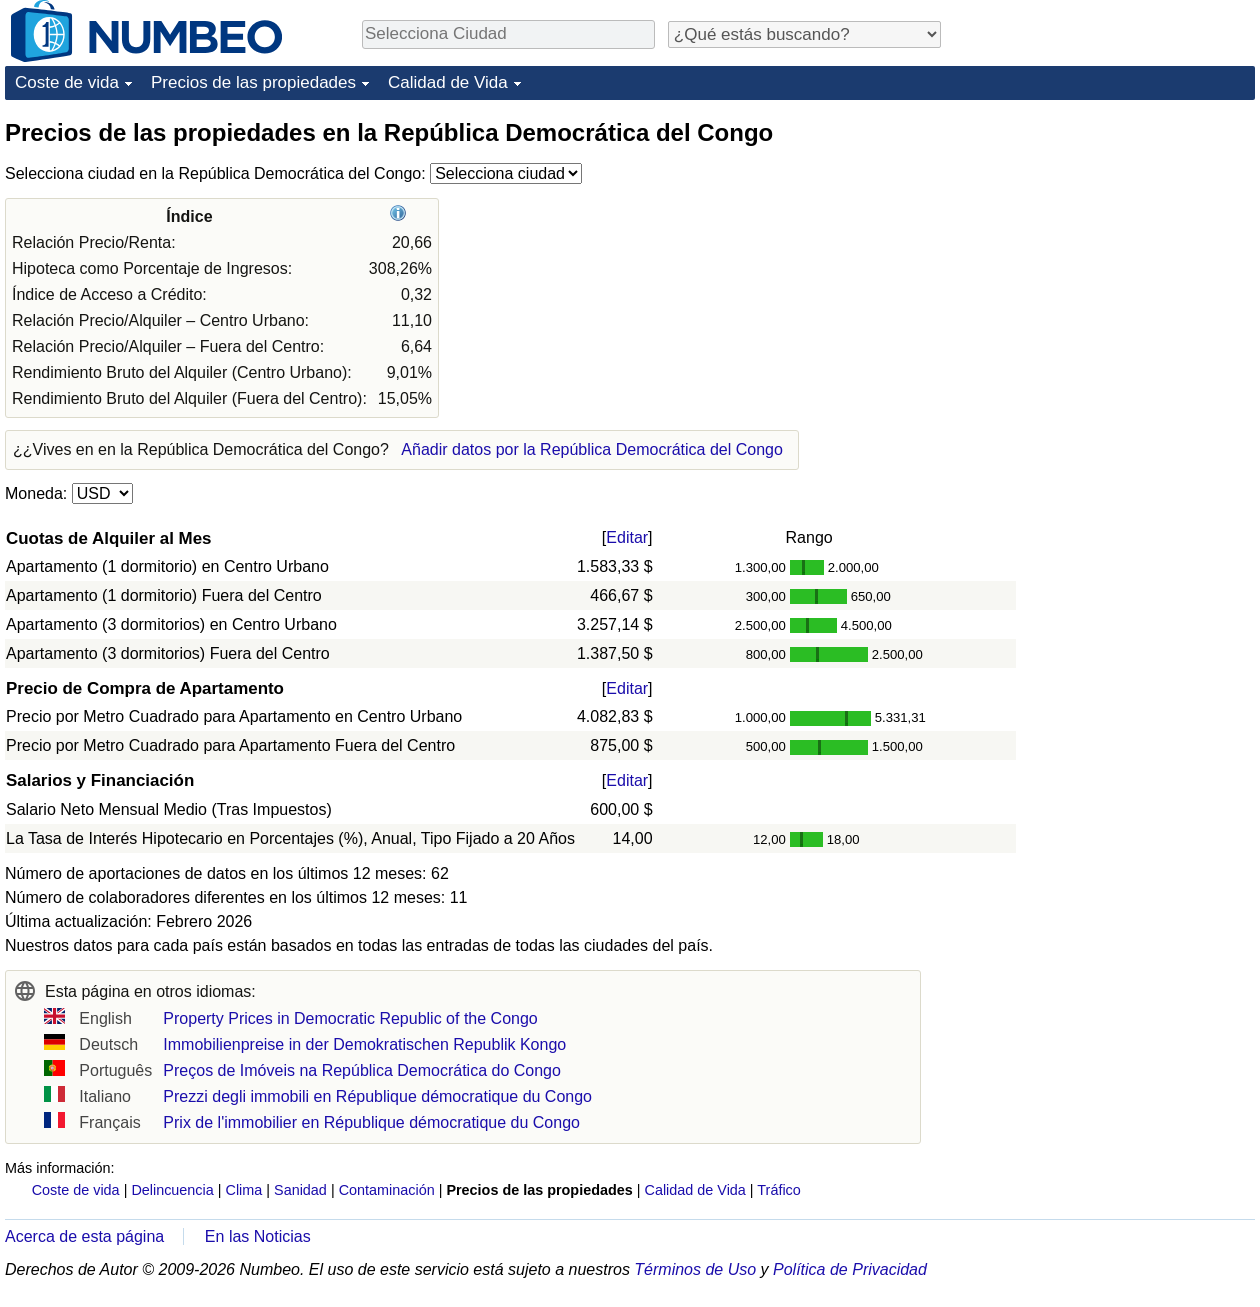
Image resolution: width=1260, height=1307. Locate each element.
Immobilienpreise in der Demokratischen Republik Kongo (364, 1044)
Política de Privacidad (850, 1269)
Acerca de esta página (84, 1236)
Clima (244, 1190)
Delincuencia (172, 1190)
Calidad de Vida (448, 82)
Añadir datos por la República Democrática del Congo (592, 449)
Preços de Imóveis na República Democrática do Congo (362, 1070)
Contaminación (387, 1190)
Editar (627, 537)
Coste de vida (67, 82)
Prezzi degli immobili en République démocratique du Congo (377, 1096)
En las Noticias (258, 1236)
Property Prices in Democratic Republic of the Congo (350, 1018)
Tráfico (778, 1190)
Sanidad (300, 1190)
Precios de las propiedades (253, 82)
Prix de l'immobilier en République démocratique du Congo (371, 1122)
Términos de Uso (695, 1269)
